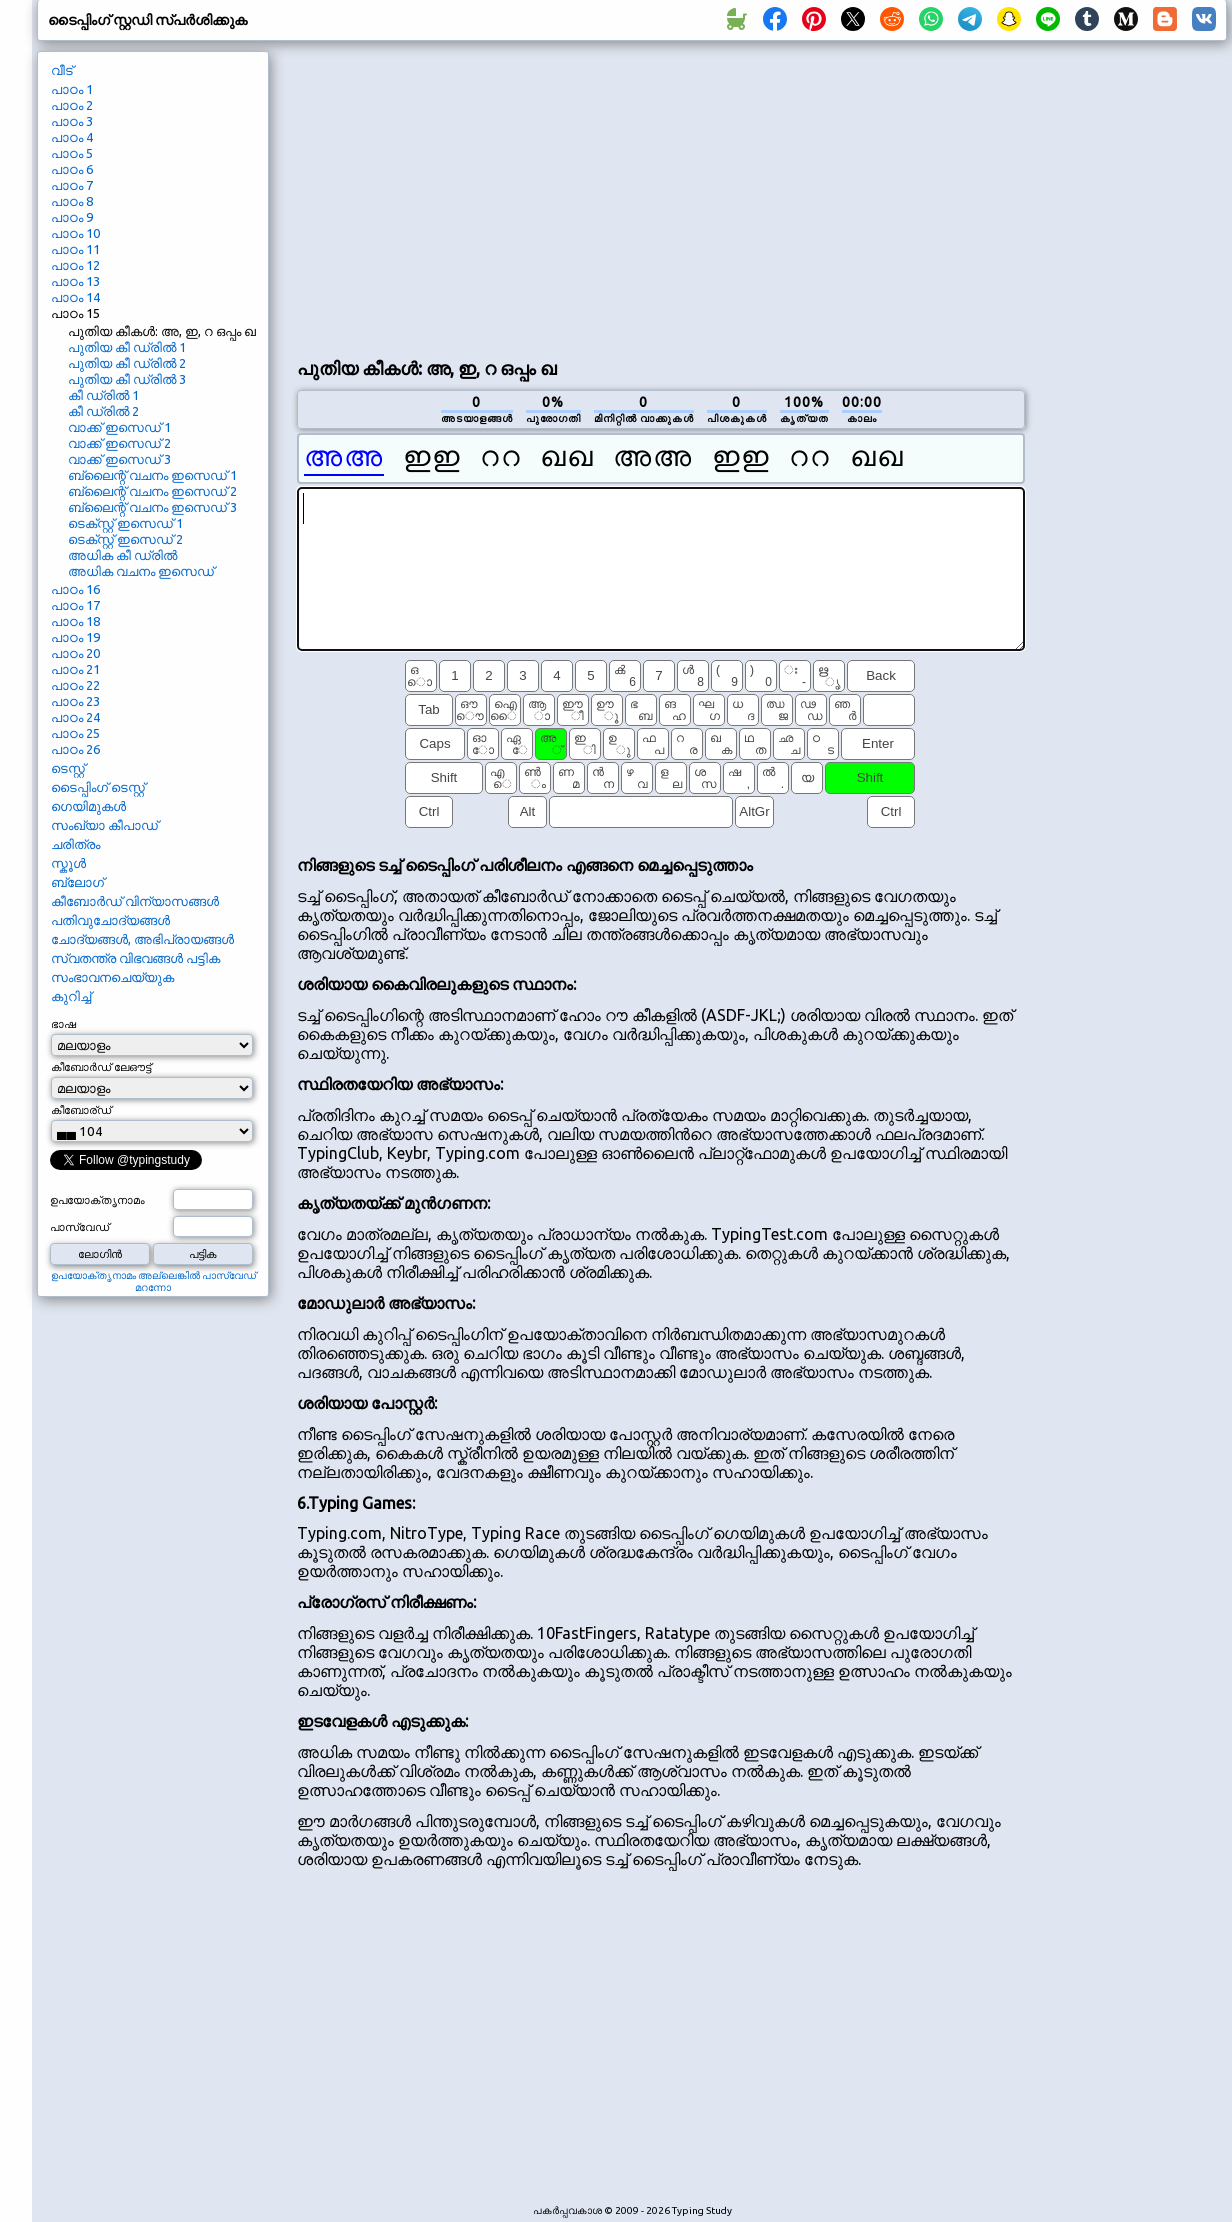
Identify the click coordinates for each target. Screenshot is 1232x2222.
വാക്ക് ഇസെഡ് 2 (119, 443)
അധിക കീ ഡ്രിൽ (122, 555)
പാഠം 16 (75, 589)
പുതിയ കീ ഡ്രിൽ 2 (127, 363)
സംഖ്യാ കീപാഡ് (104, 825)
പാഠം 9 (72, 217)
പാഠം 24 (75, 717)
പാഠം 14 (75, 297)
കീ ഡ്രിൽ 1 (103, 395)
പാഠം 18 (75, 621)
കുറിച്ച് (71, 996)
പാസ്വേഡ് (79, 1227)
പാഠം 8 (72, 201)
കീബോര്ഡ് (81, 1110)
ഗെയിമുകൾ (88, 806)
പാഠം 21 (75, 669)
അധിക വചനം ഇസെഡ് (141, 571)
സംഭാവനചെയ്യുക (112, 977)
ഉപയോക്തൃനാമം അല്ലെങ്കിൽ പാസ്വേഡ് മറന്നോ (153, 1281)
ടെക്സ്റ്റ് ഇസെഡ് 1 (125, 523)
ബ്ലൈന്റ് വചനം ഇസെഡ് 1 (152, 475)
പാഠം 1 (72, 89)
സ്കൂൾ (68, 863)
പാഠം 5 (72, 153)
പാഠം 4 (72, 137)
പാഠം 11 (75, 249)
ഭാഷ (63, 1024)
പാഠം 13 (75, 281)
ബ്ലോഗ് (77, 882)
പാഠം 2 (72, 105)
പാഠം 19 (75, 637)
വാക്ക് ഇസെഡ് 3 (119, 459)
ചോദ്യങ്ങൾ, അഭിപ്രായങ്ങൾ (142, 939)
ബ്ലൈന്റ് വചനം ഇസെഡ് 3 (152, 507)
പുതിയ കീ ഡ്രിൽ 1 (127, 347)
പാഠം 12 (75, 265)
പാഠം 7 (72, 185)
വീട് (62, 70)
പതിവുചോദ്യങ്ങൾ (110, 920)
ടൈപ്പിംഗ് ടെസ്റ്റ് (98, 787)
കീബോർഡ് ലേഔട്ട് (101, 1067)
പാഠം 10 (75, 233)
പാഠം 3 (72, 121)
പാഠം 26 (75, 749)
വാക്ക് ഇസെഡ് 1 (119, 427)
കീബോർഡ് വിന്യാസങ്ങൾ (135, 901)
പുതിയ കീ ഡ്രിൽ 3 (127, 379)
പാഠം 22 (75, 685)
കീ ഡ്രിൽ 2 (103, 411)
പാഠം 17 (75, 605)
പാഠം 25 (75, 733)
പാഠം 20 (75, 653)
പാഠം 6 (72, 169)
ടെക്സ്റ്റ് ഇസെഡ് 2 (125, 539)
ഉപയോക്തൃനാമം (97, 1200)
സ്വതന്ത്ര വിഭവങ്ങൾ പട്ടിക (135, 958)
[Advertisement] (660, 196)
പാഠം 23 (75, 701)
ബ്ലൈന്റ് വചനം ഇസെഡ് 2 (152, 491)
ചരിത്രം (75, 844)
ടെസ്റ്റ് (68, 768)
